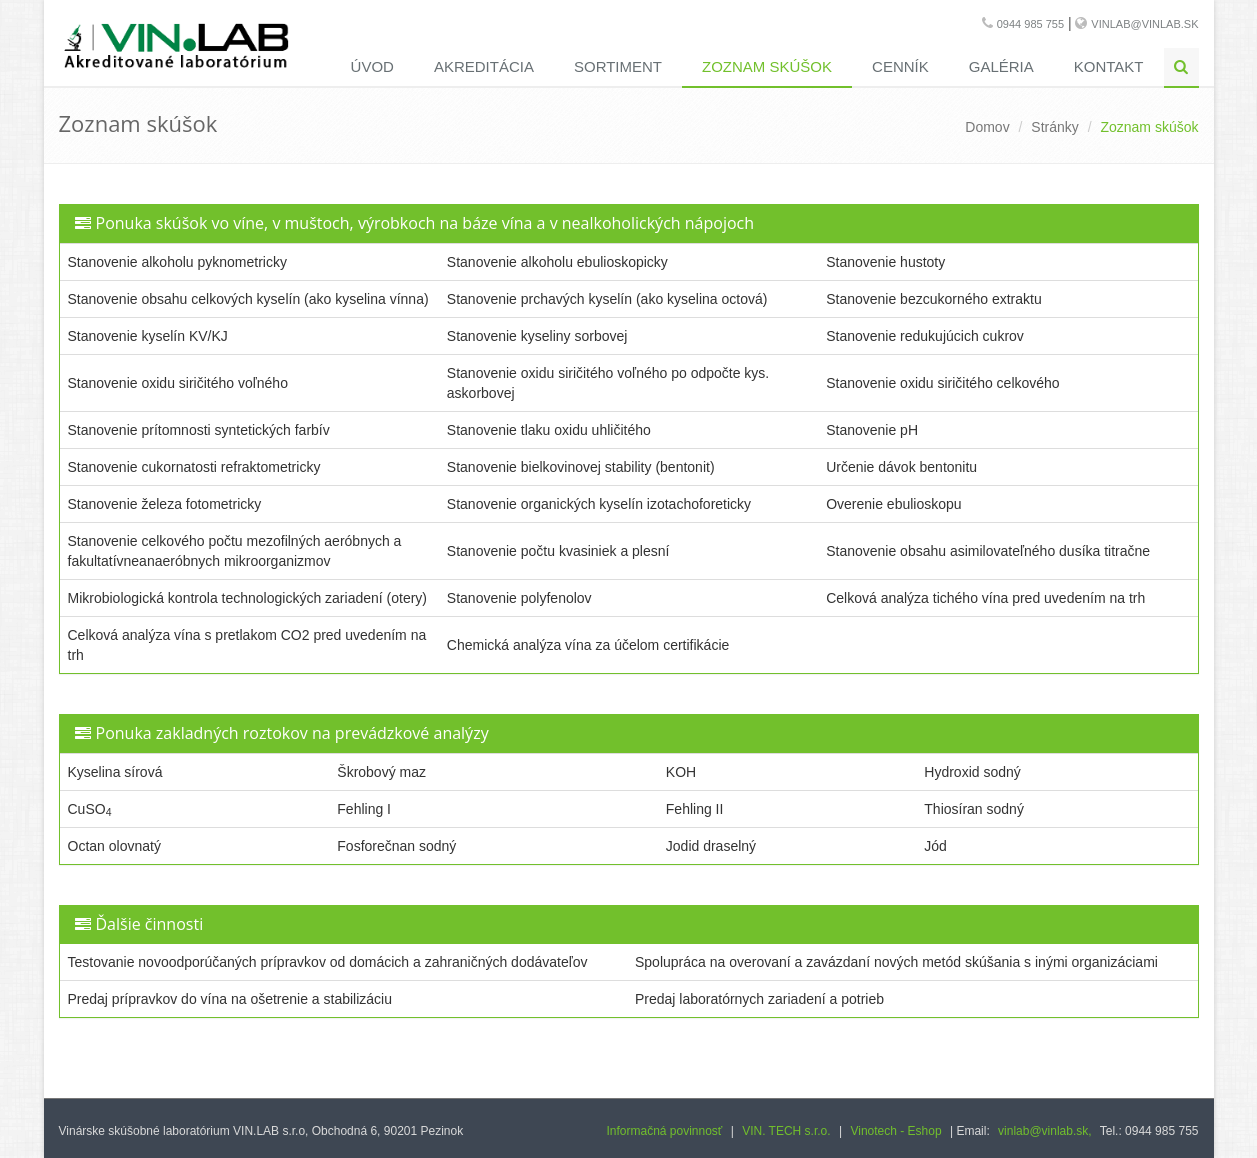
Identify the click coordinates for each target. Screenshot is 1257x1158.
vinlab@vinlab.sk (1144, 24)
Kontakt (1109, 66)
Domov (987, 127)
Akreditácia (484, 66)
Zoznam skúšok (767, 66)
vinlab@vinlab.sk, (1045, 1131)
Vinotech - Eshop (895, 1131)
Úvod (372, 66)
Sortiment (618, 66)
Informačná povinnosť (664, 1131)
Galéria (1001, 66)
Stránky (1054, 127)
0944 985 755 (1030, 24)
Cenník (900, 66)
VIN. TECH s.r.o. (786, 1131)
